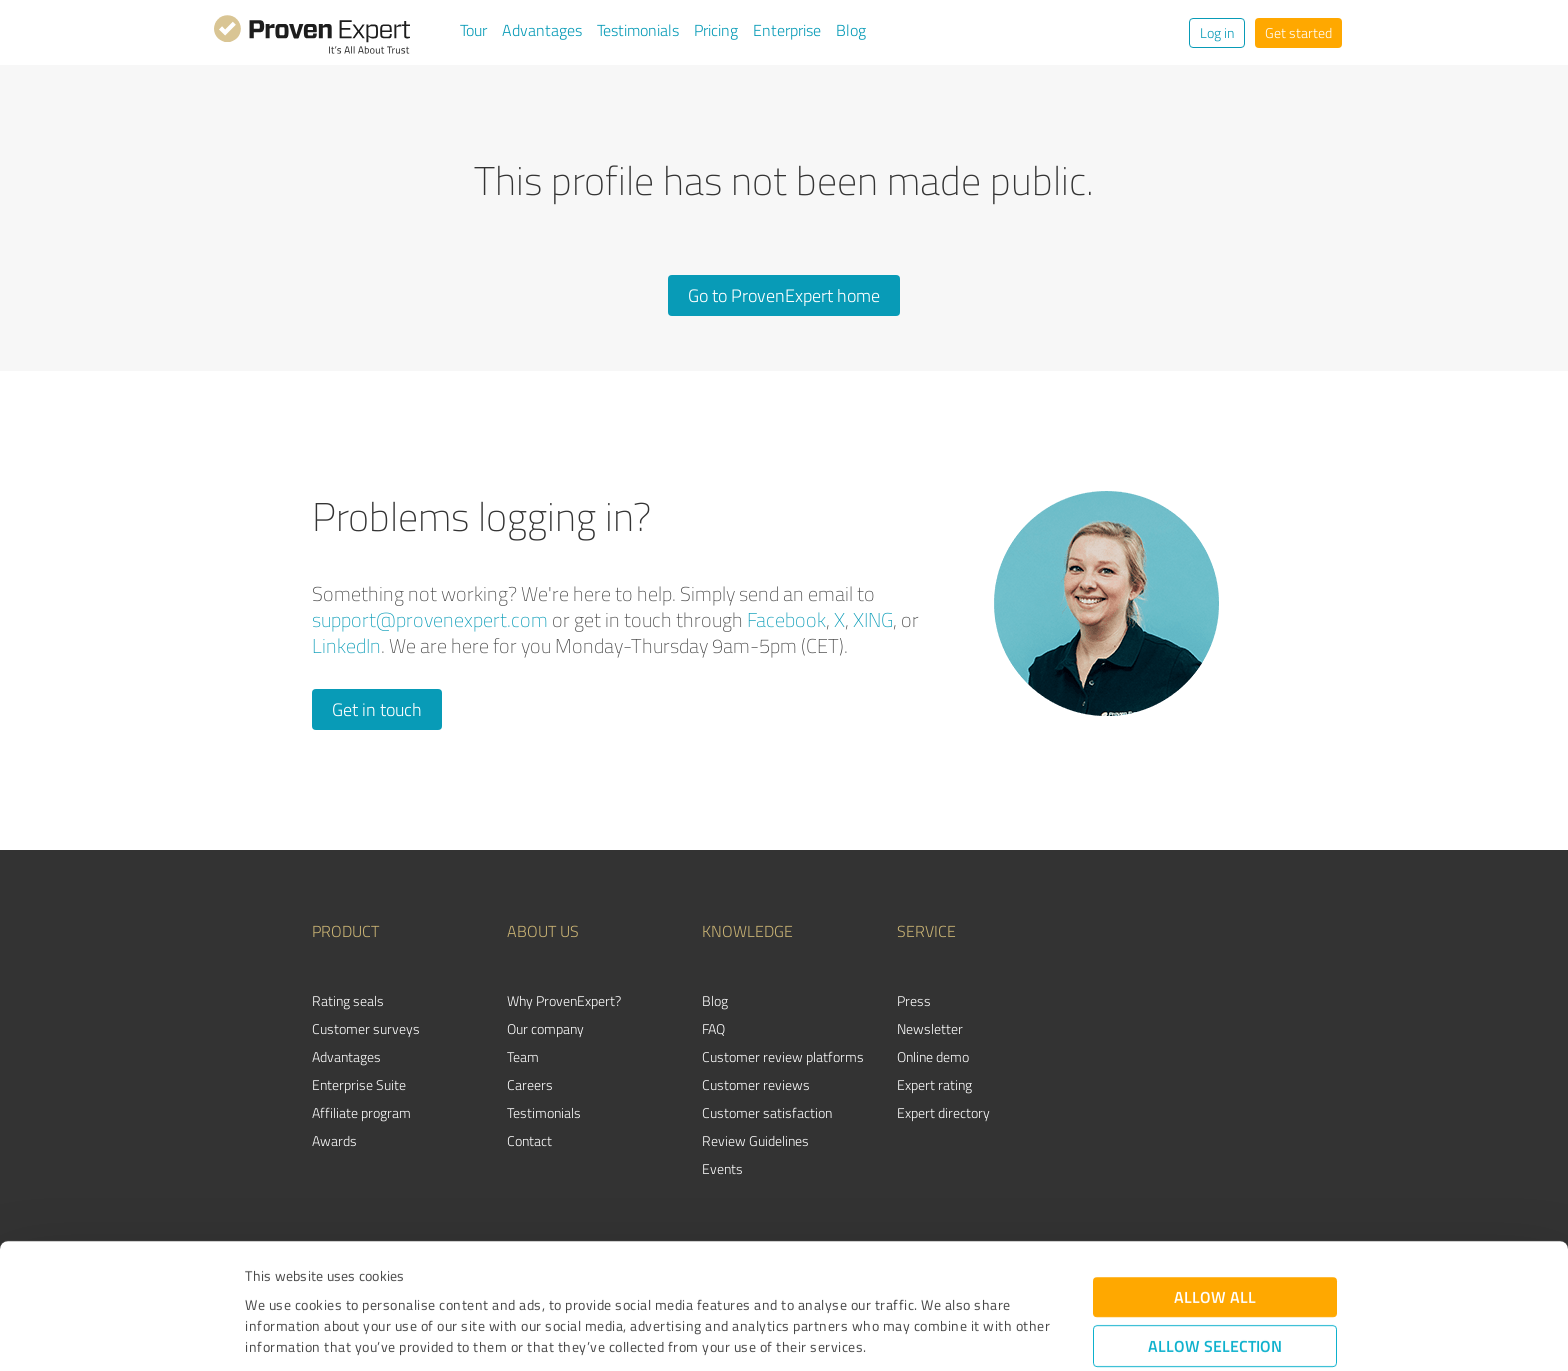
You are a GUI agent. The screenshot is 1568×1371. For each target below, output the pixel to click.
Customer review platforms (783, 1056)
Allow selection (1215, 1234)
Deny (1215, 1296)
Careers (530, 1084)
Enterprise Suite (359, 1084)
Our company (545, 1028)
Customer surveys (366, 1028)
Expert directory (943, 1112)
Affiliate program (361, 1112)
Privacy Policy (345, 1277)
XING (873, 619)
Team (523, 1056)
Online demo (933, 1056)
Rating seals (348, 1000)
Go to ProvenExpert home (784, 295)
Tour (473, 30)
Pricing (716, 30)
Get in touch (377, 709)
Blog (851, 30)
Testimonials (638, 30)
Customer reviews (756, 1084)
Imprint (268, 1277)
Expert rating (934, 1084)
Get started (1298, 32)
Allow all (1215, 1185)
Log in (1217, 32)
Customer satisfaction (767, 1112)
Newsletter (930, 1028)
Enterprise (787, 30)
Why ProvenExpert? (564, 1000)
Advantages (542, 30)
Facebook (786, 619)
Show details (909, 1333)
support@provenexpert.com (430, 619)
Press (914, 1000)
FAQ (713, 1028)
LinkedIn (346, 645)
